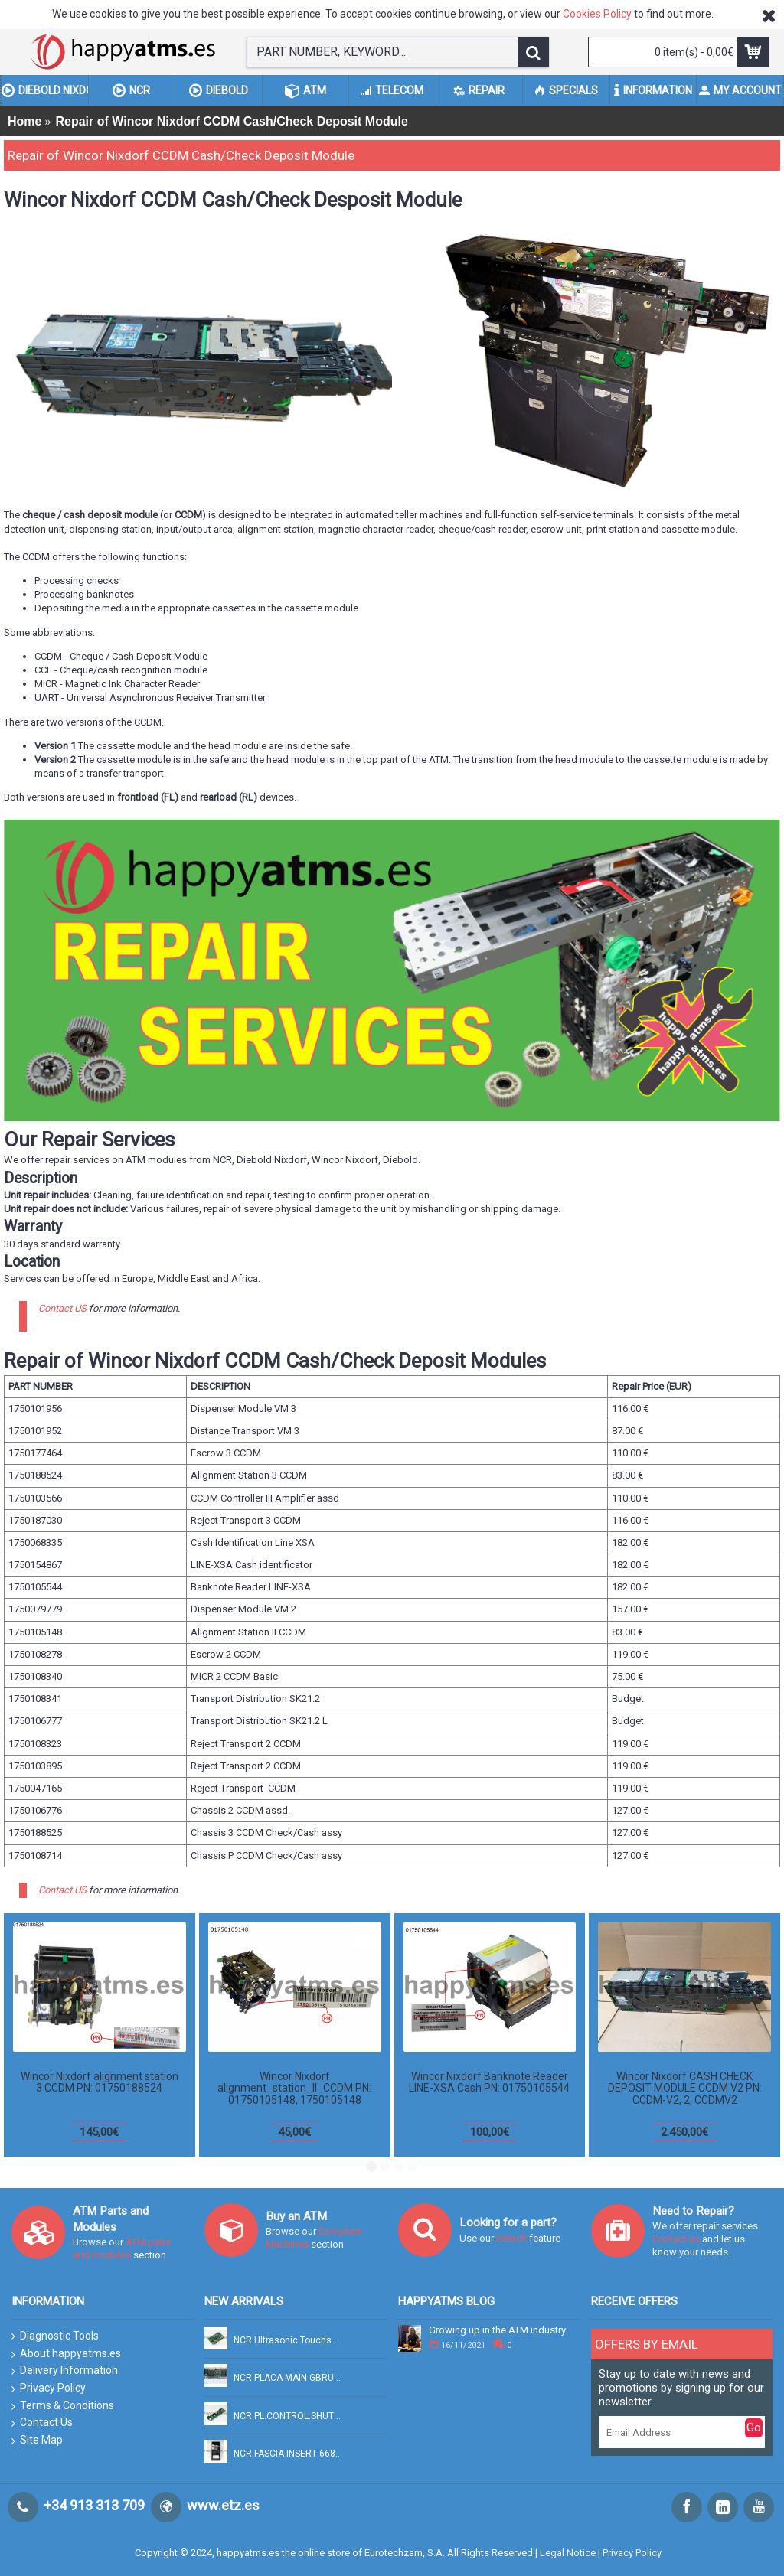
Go (753, 2427)
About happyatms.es (66, 2354)
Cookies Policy (597, 14)
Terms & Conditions (62, 2406)
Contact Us (42, 2423)
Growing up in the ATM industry (497, 2330)
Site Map (37, 2440)
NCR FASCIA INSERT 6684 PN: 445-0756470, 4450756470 (288, 2454)
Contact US (62, 1308)
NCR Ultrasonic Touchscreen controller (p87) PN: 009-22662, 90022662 (288, 2341)
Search (512, 2238)
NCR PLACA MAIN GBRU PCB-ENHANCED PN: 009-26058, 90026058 (288, 2378)
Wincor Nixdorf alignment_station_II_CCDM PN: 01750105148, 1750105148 (294, 2088)
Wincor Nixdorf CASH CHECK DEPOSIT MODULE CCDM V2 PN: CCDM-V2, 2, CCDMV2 (685, 2088)
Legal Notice (568, 2552)
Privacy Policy (48, 2388)
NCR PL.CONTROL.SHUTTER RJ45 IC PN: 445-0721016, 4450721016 (288, 2416)
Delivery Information (64, 2371)
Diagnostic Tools (55, 2336)
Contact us (676, 2239)
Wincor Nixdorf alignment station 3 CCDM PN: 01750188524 (99, 2082)
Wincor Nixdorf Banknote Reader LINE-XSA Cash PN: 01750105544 (489, 2082)
